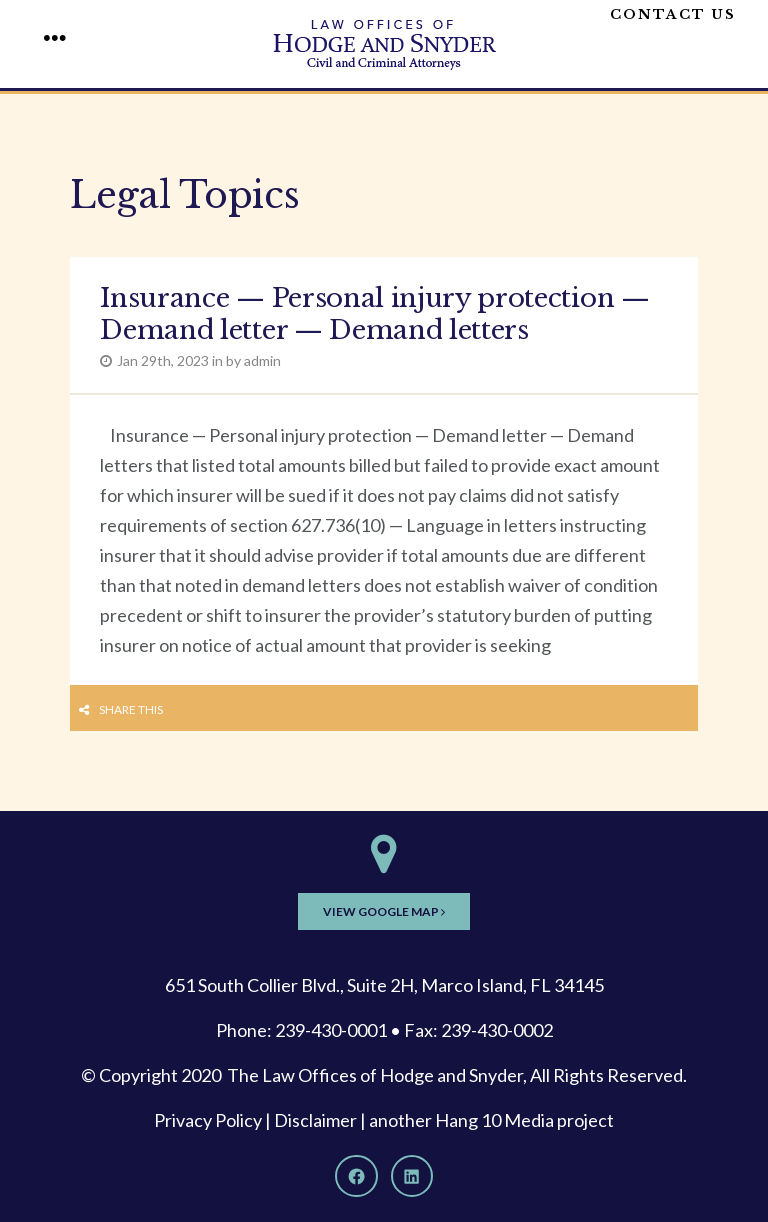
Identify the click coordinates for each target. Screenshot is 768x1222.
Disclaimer (315, 1120)
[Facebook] (356, 1176)
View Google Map (384, 911)
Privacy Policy (208, 1120)
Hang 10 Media (494, 1120)
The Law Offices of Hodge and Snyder (375, 1075)
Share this (131, 709)
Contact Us (673, 14)
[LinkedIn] (412, 1176)
